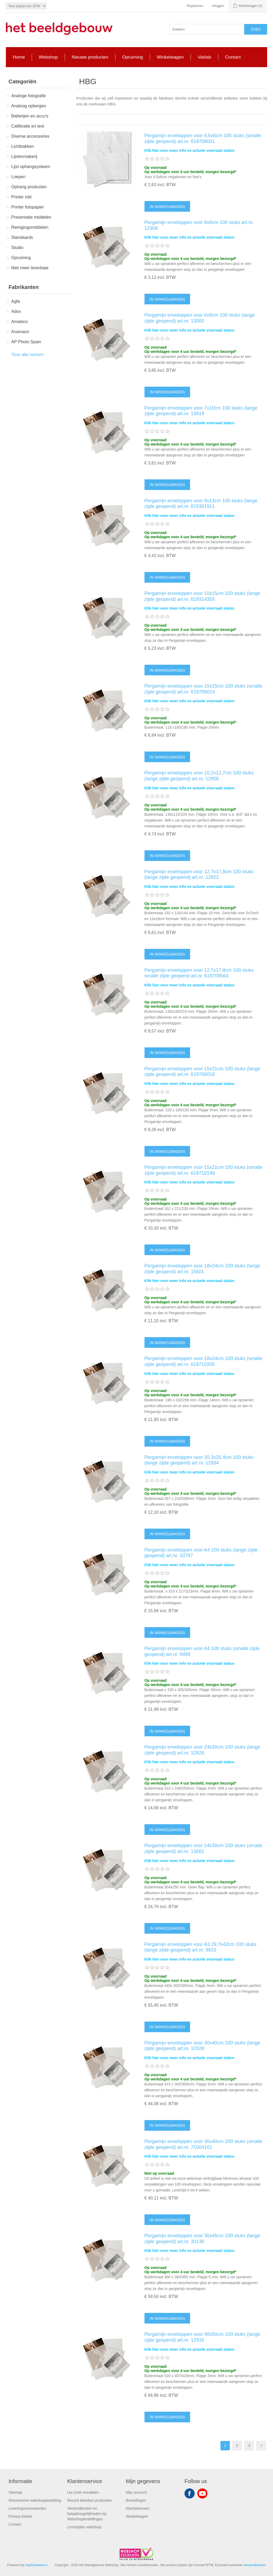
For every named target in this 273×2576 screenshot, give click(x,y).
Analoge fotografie (28, 95)
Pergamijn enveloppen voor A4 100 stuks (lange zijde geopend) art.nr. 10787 (201, 1552)
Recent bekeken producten (89, 2500)
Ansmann (20, 331)
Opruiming (21, 257)
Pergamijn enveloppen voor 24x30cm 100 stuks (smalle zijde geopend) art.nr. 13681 (203, 1848)
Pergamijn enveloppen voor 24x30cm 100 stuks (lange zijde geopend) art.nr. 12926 (202, 1750)
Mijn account (136, 2492)
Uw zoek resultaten (83, 2492)
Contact (15, 2524)
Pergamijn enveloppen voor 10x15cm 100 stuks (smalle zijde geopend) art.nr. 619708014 (203, 689)
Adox (16, 311)
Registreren (195, 6)
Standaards (22, 237)
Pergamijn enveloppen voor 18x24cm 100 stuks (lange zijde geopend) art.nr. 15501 (202, 1268)
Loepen (18, 176)
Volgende (261, 2445)
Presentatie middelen (31, 217)
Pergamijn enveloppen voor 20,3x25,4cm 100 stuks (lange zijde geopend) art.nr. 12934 (199, 1460)
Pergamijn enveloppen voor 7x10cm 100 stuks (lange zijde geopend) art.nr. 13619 (201, 411)
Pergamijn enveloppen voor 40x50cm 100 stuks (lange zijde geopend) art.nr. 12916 (202, 2337)
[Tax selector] (26, 6)
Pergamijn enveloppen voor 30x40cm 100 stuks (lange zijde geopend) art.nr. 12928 (202, 2045)
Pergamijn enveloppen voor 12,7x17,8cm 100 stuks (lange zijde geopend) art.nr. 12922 (199, 874)
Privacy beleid (20, 2516)
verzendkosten (254, 2565)
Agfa (15, 301)
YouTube (202, 2493)
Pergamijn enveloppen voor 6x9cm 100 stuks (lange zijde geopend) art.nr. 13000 (199, 318)
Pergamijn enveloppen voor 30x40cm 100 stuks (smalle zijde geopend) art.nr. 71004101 (203, 2144)
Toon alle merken (27, 354)
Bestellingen (136, 2500)
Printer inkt (21, 197)
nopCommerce (36, 2565)
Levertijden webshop (84, 2527)
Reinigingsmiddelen (30, 227)
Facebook (189, 2493)
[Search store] (207, 29)
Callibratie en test (27, 126)
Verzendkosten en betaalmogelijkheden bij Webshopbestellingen (86, 2513)
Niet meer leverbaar (30, 268)
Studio (17, 247)
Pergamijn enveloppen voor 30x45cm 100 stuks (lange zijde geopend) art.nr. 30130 (202, 2238)
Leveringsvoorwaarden (27, 2508)
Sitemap (15, 2492)
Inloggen (218, 6)
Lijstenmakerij (24, 156)
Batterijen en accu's (29, 116)
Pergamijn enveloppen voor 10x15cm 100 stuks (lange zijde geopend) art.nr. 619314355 (202, 596)
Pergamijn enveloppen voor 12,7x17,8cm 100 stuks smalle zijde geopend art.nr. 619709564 (199, 973)
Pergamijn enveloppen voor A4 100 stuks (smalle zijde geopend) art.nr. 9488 (202, 1651)
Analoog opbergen (28, 106)
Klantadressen (138, 2508)
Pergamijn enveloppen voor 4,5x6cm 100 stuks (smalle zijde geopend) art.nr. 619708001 (202, 138)
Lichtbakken (22, 146)
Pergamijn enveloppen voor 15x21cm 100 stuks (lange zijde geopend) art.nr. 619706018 (202, 1071)
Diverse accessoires (30, 136)
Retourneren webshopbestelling (35, 2500)
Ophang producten (29, 187)
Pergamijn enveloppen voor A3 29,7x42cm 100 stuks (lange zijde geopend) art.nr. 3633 (200, 1947)
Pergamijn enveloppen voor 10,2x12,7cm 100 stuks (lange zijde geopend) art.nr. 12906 (199, 775)
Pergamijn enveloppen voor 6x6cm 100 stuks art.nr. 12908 (199, 225)
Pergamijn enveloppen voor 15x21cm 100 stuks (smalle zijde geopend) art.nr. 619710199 (203, 1170)
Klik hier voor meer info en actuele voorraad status (189, 150)
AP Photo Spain (26, 342)
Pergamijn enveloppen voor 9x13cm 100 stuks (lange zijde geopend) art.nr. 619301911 (201, 503)
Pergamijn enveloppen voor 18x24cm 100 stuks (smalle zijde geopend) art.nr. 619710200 (203, 1361)
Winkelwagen (137, 2516)
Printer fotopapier (27, 207)
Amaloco (19, 321)
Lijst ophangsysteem (30, 166)
